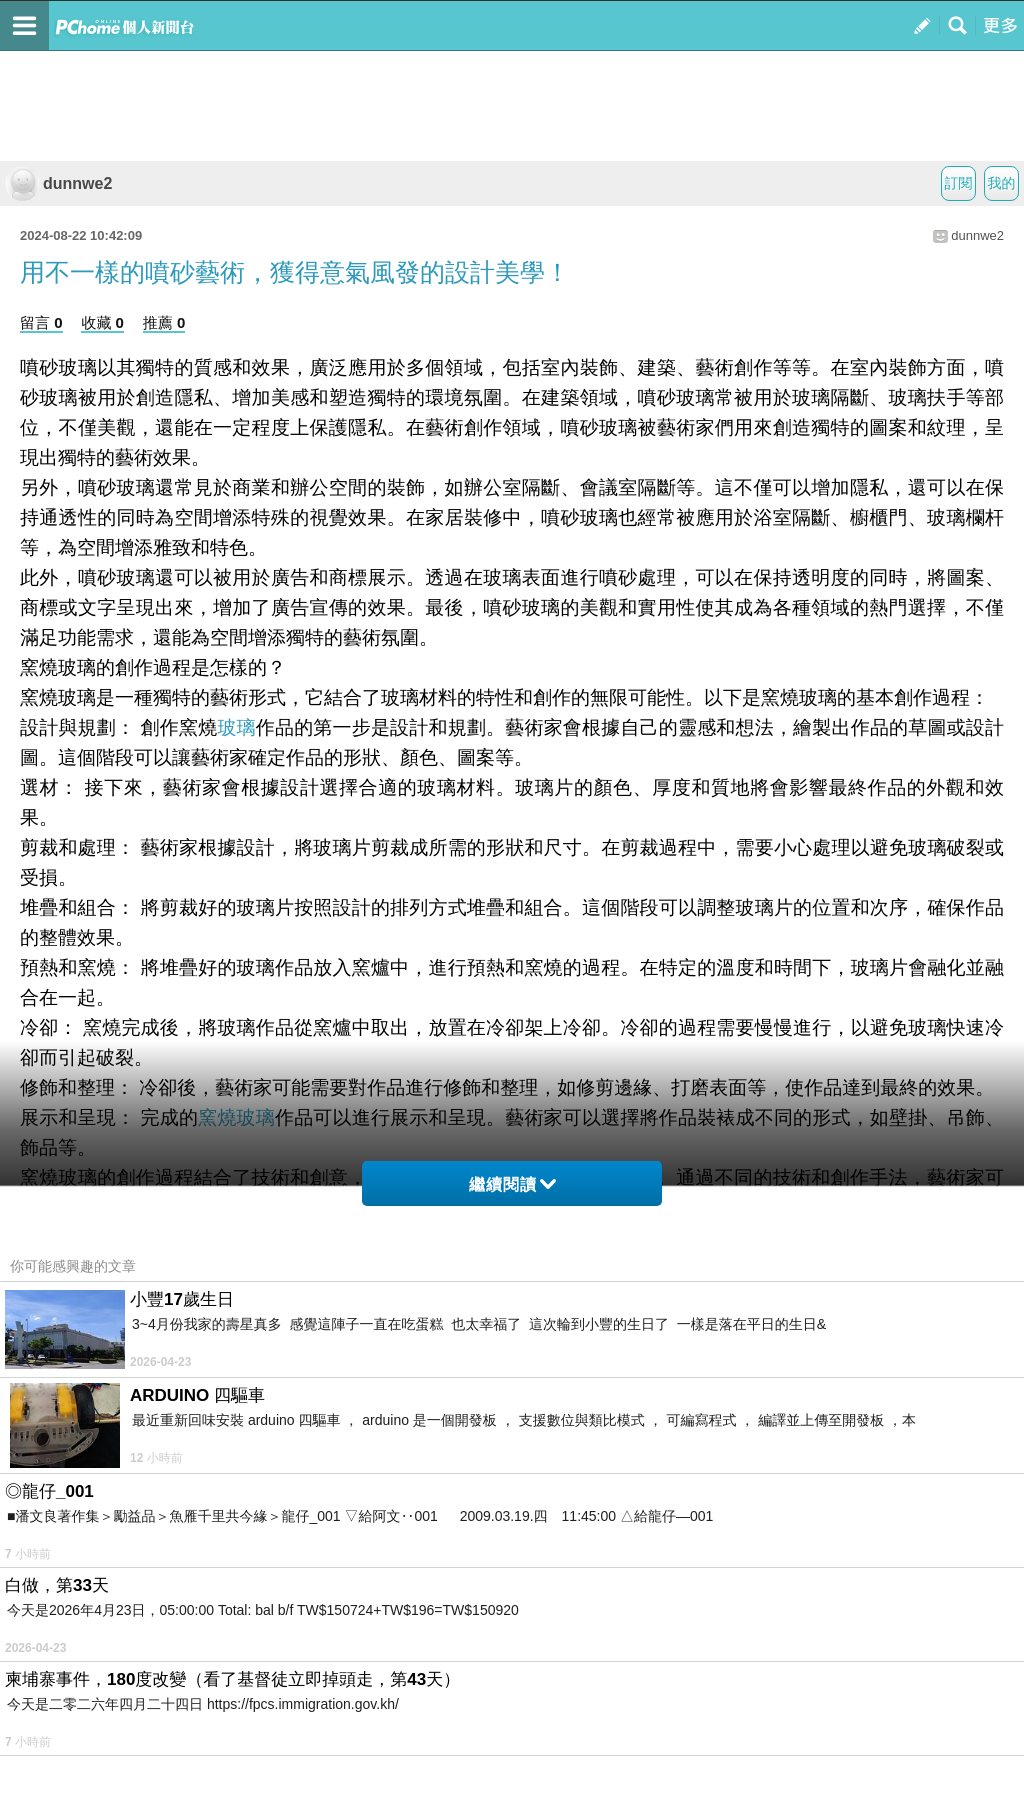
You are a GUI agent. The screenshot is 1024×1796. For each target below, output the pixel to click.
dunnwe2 (58, 183)
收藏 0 (102, 322)
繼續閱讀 (512, 1184)
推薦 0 (164, 322)
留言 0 (41, 322)
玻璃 (236, 727)
